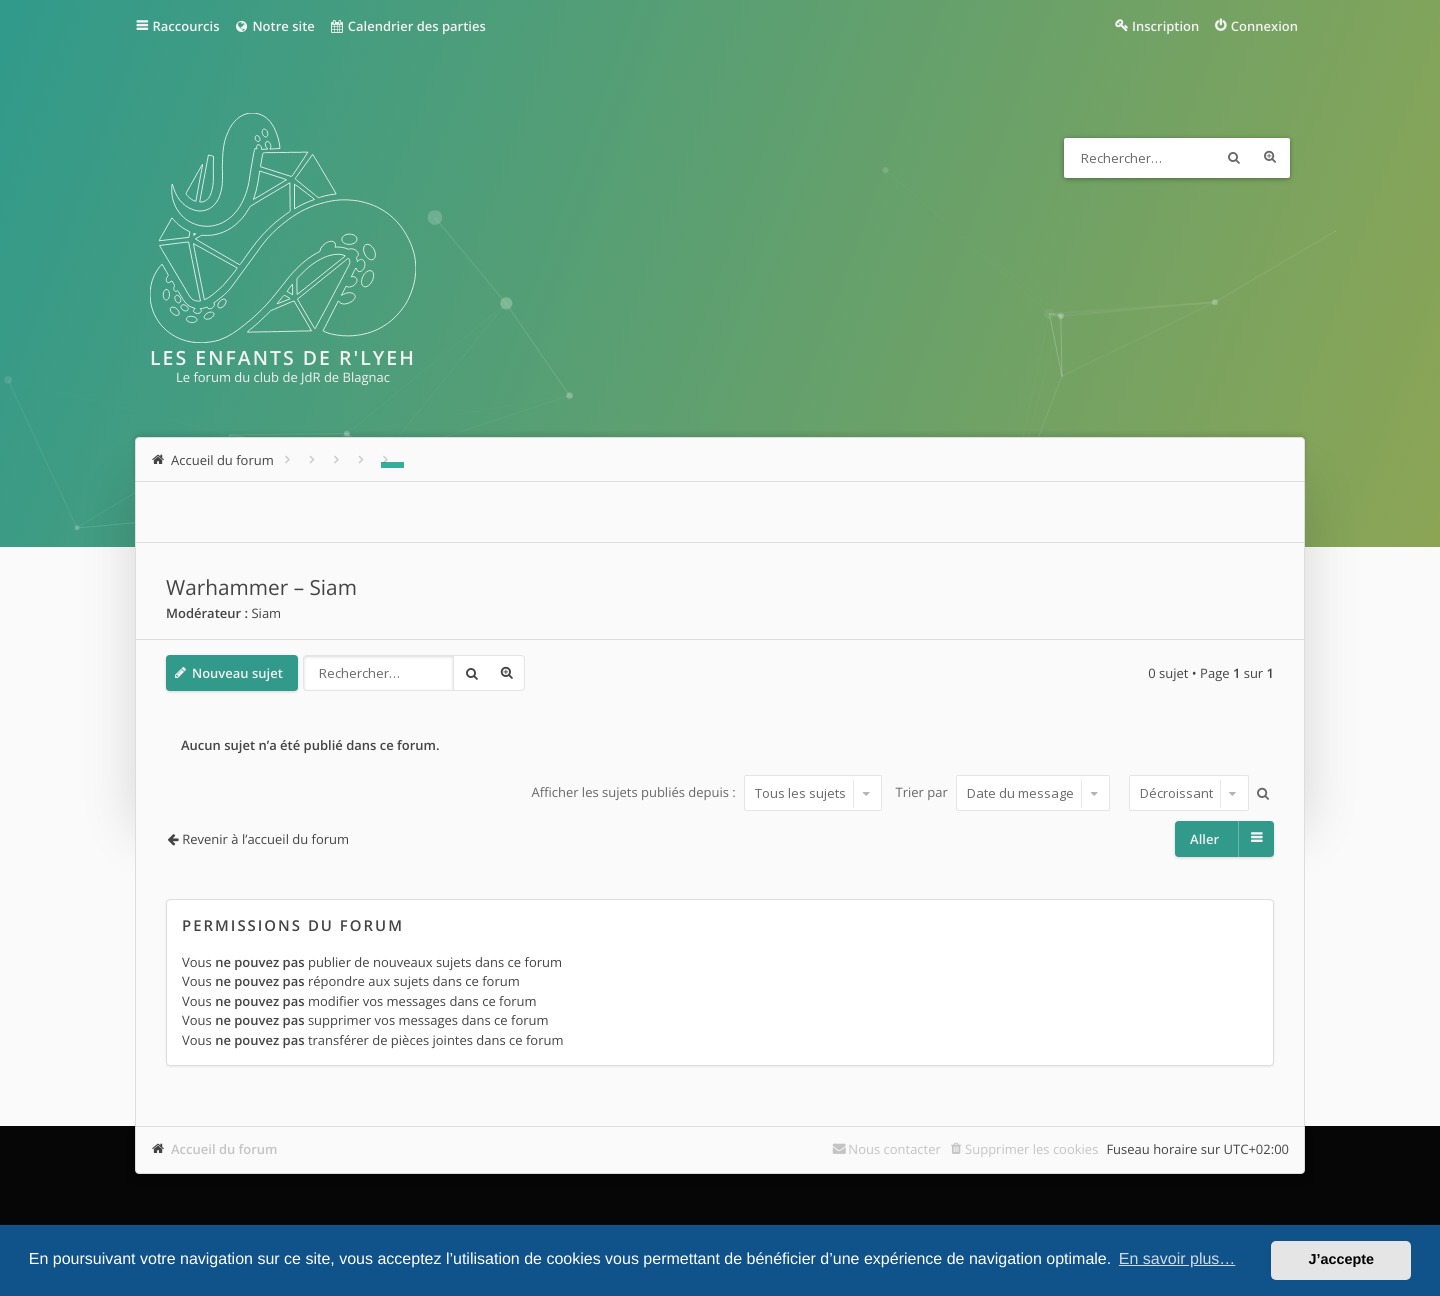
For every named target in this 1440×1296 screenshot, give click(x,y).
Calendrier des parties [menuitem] (407, 26)
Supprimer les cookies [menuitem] (1031, 1149)
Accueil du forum (224, 1149)
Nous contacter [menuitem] (894, 1149)
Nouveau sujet (237, 673)
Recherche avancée (1270, 158)
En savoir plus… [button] (1177, 1259)
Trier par (1003, 793)
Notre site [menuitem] (273, 26)
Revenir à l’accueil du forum (265, 839)
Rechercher (1234, 158)
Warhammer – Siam (261, 588)
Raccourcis (186, 26)
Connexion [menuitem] (1264, 26)
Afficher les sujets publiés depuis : (706, 793)
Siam (266, 613)
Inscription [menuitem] (1165, 26)
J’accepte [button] (1341, 1260)
